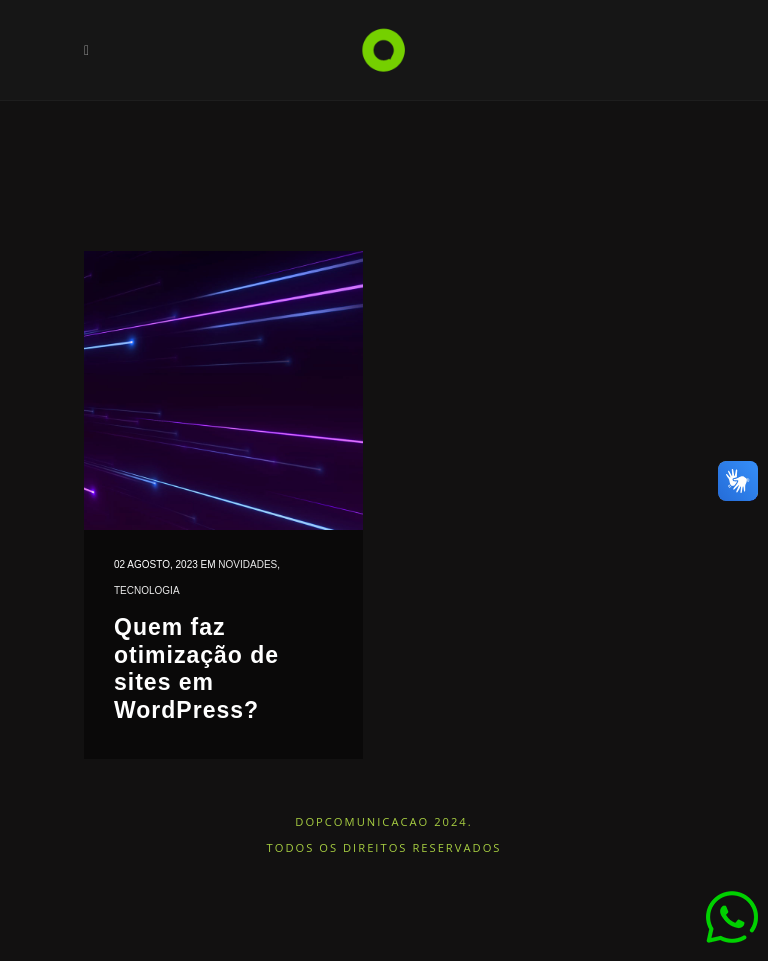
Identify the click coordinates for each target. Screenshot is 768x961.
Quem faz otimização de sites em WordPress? (196, 668)
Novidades (247, 564)
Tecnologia (147, 590)
